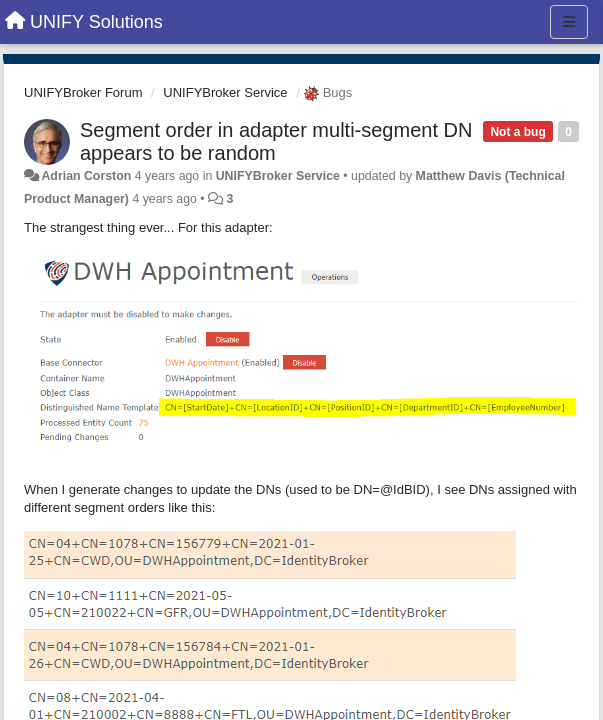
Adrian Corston (86, 176)
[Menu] (569, 22)
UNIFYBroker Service (225, 92)
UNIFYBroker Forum (83, 92)
